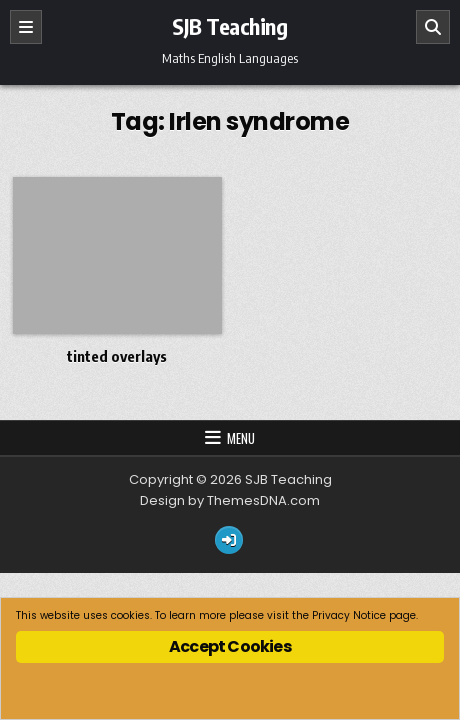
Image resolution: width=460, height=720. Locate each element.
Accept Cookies (230, 646)
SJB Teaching (229, 26)
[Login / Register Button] (229, 540)
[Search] (433, 27)
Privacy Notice (349, 615)
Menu (241, 438)
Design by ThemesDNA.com (230, 500)
